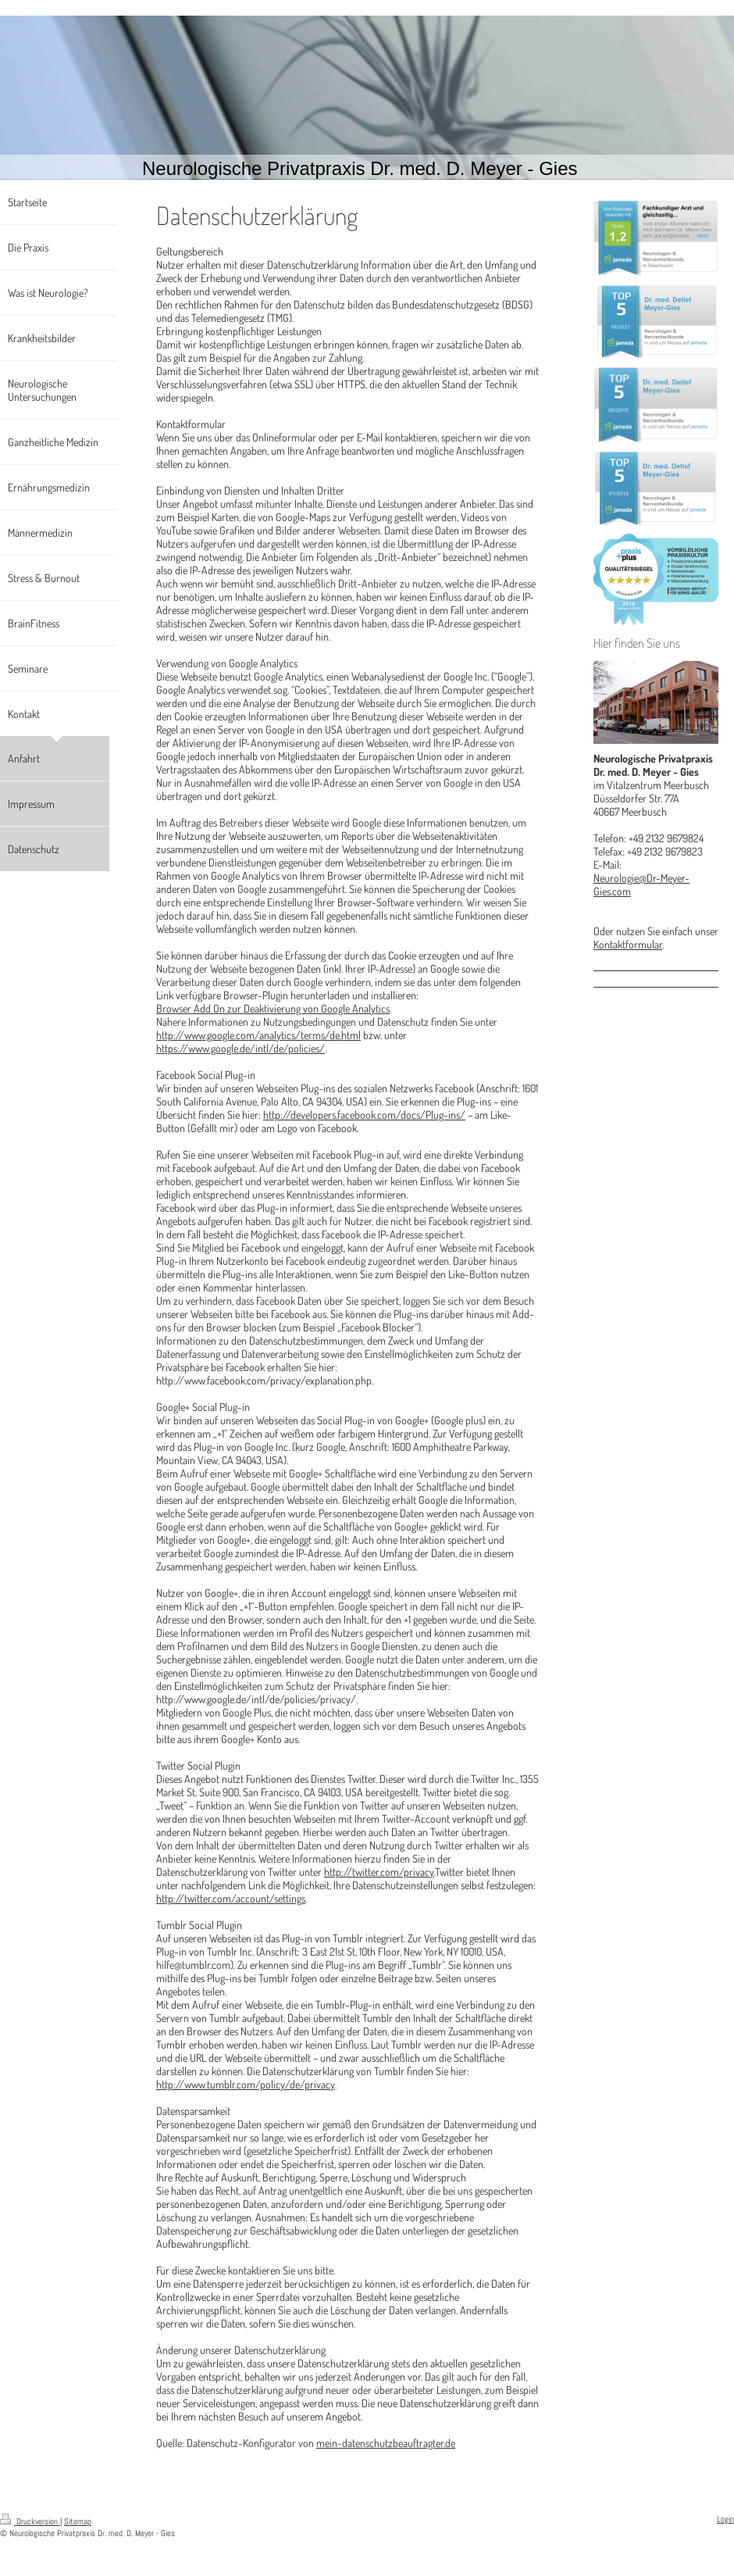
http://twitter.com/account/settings (230, 1898)
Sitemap (77, 2521)
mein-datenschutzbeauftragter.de (385, 2442)
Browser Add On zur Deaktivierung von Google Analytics (273, 1008)
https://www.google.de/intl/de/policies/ (240, 1048)
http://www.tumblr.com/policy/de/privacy (245, 2084)
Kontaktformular (627, 944)
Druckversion (30, 2521)
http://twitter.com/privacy (379, 1871)
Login (725, 2518)
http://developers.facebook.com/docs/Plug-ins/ (364, 1114)
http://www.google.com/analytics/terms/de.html (258, 1034)
